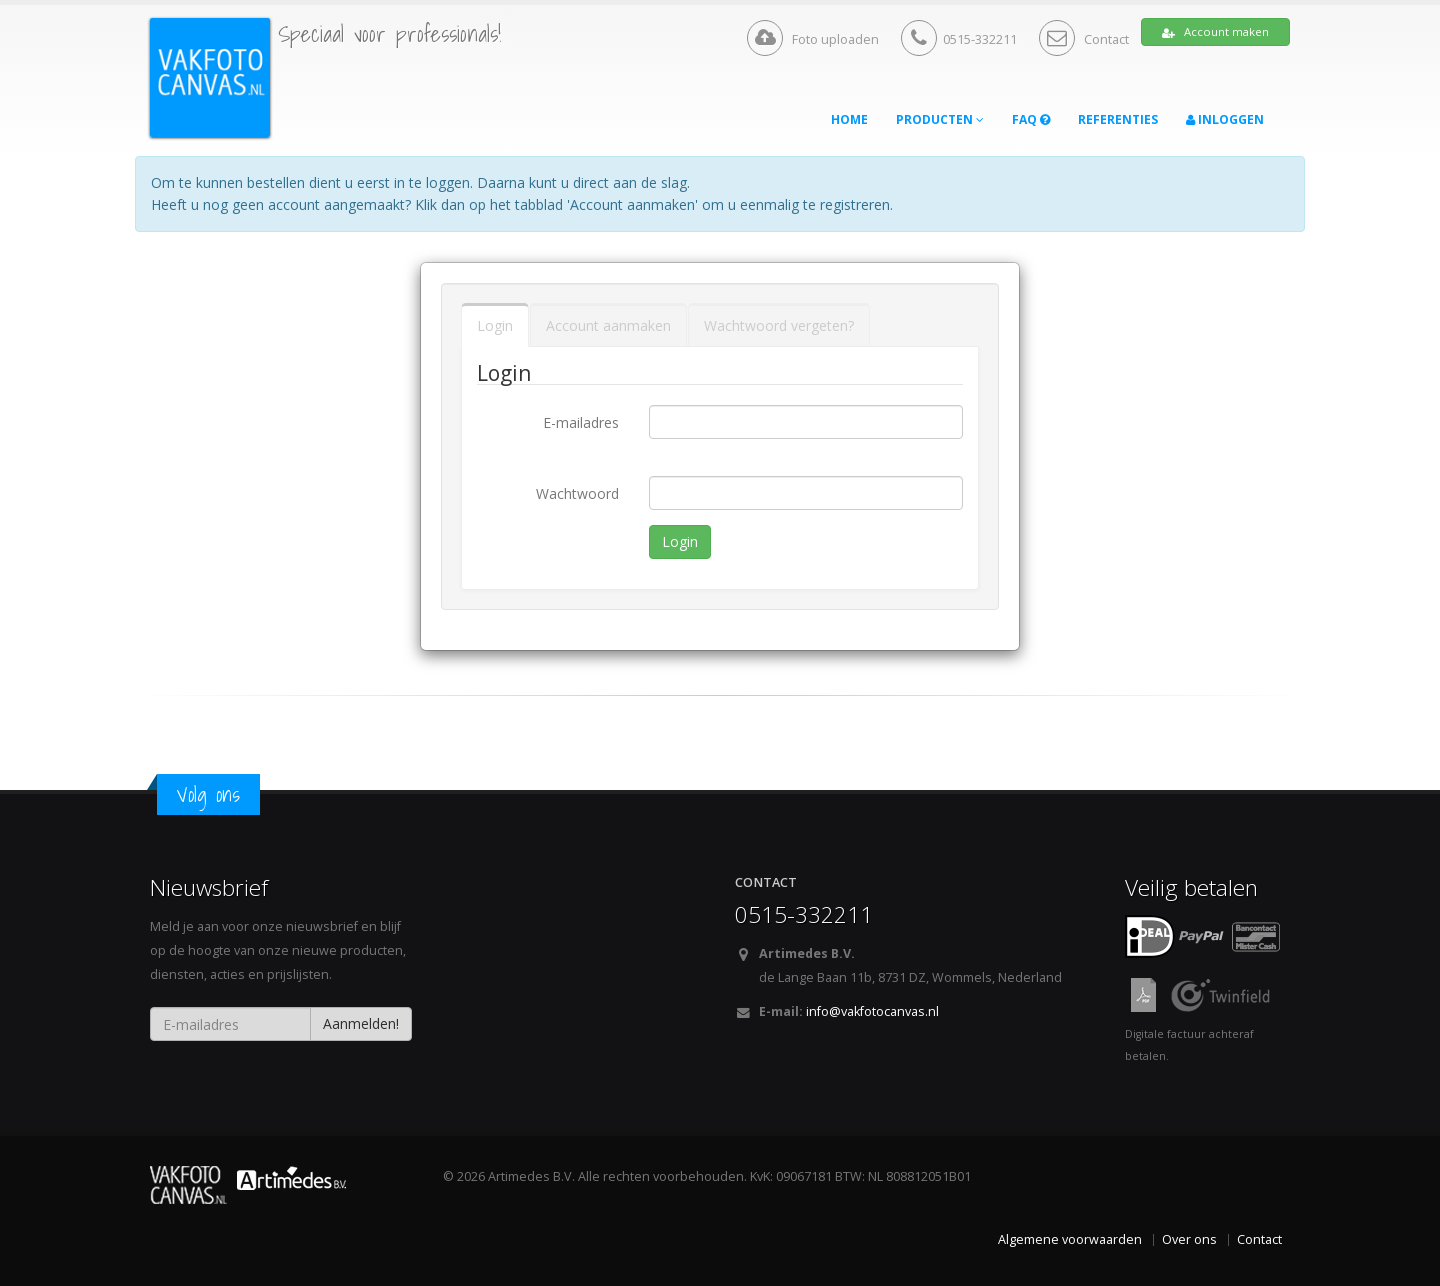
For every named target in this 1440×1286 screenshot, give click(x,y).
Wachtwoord (577, 493)
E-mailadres (581, 422)
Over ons (1189, 1239)
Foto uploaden (813, 38)
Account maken (1215, 31)
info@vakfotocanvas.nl (872, 1011)
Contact (1084, 39)
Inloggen (1225, 119)
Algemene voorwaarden (1070, 1239)
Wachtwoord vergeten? (779, 325)
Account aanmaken (608, 325)
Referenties (1118, 119)
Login (495, 325)
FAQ (1031, 119)
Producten (940, 119)
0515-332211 (959, 38)
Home (849, 119)
